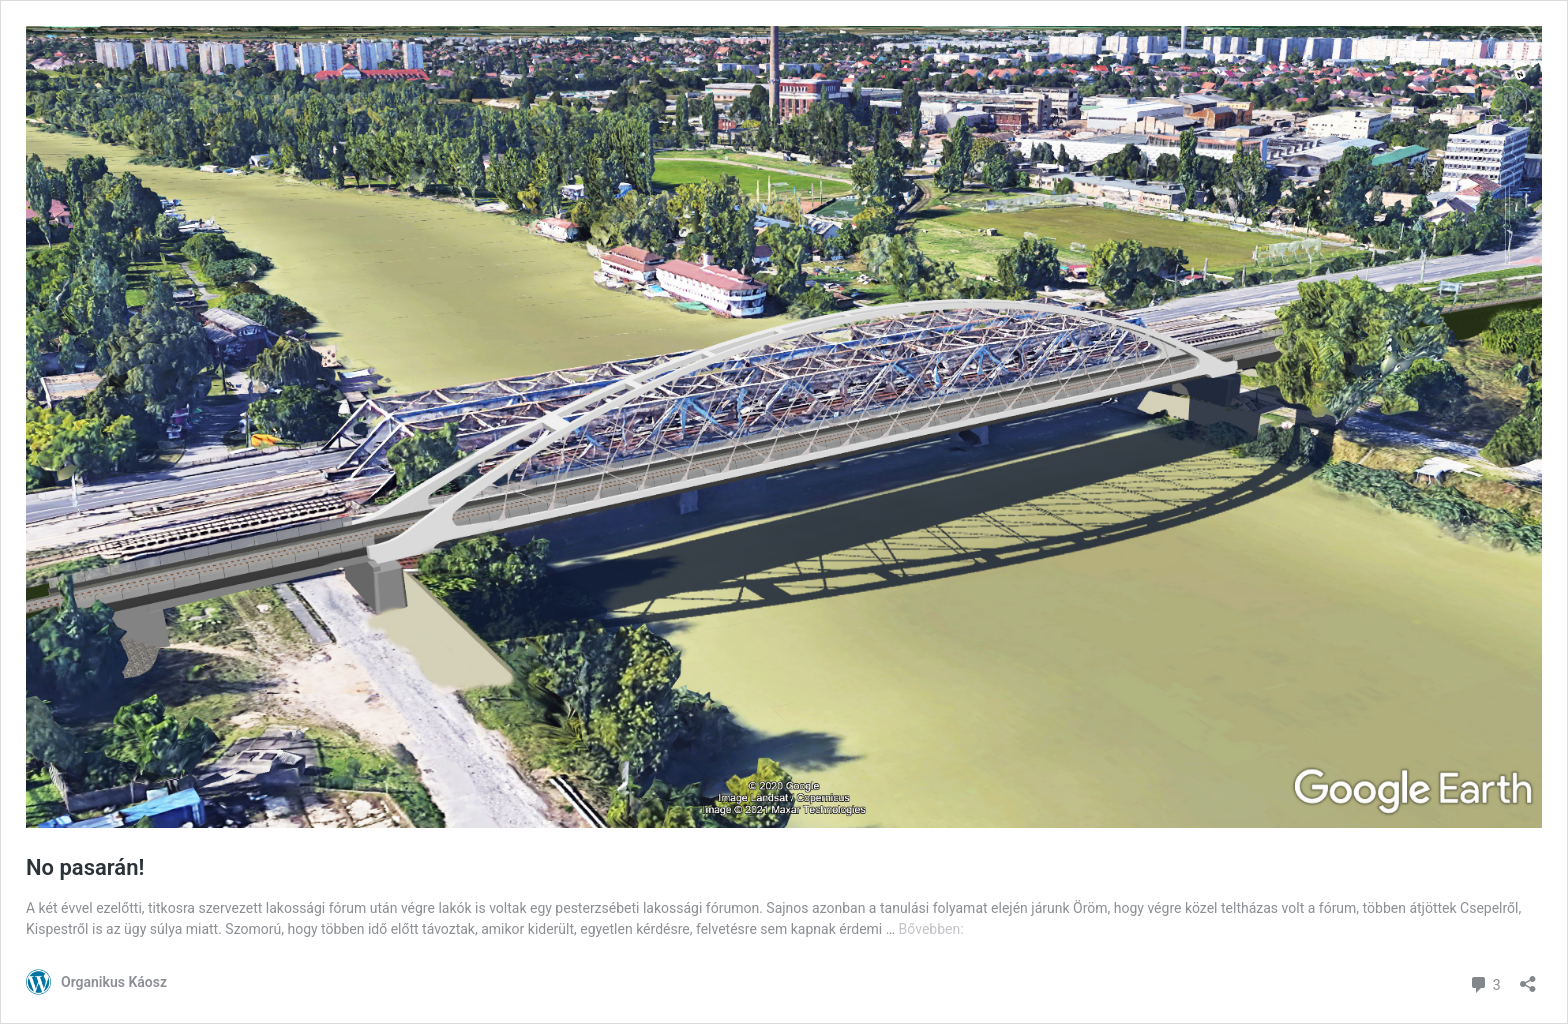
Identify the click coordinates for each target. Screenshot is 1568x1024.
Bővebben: (931, 929)
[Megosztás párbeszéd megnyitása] (1528, 977)
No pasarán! (85, 867)
